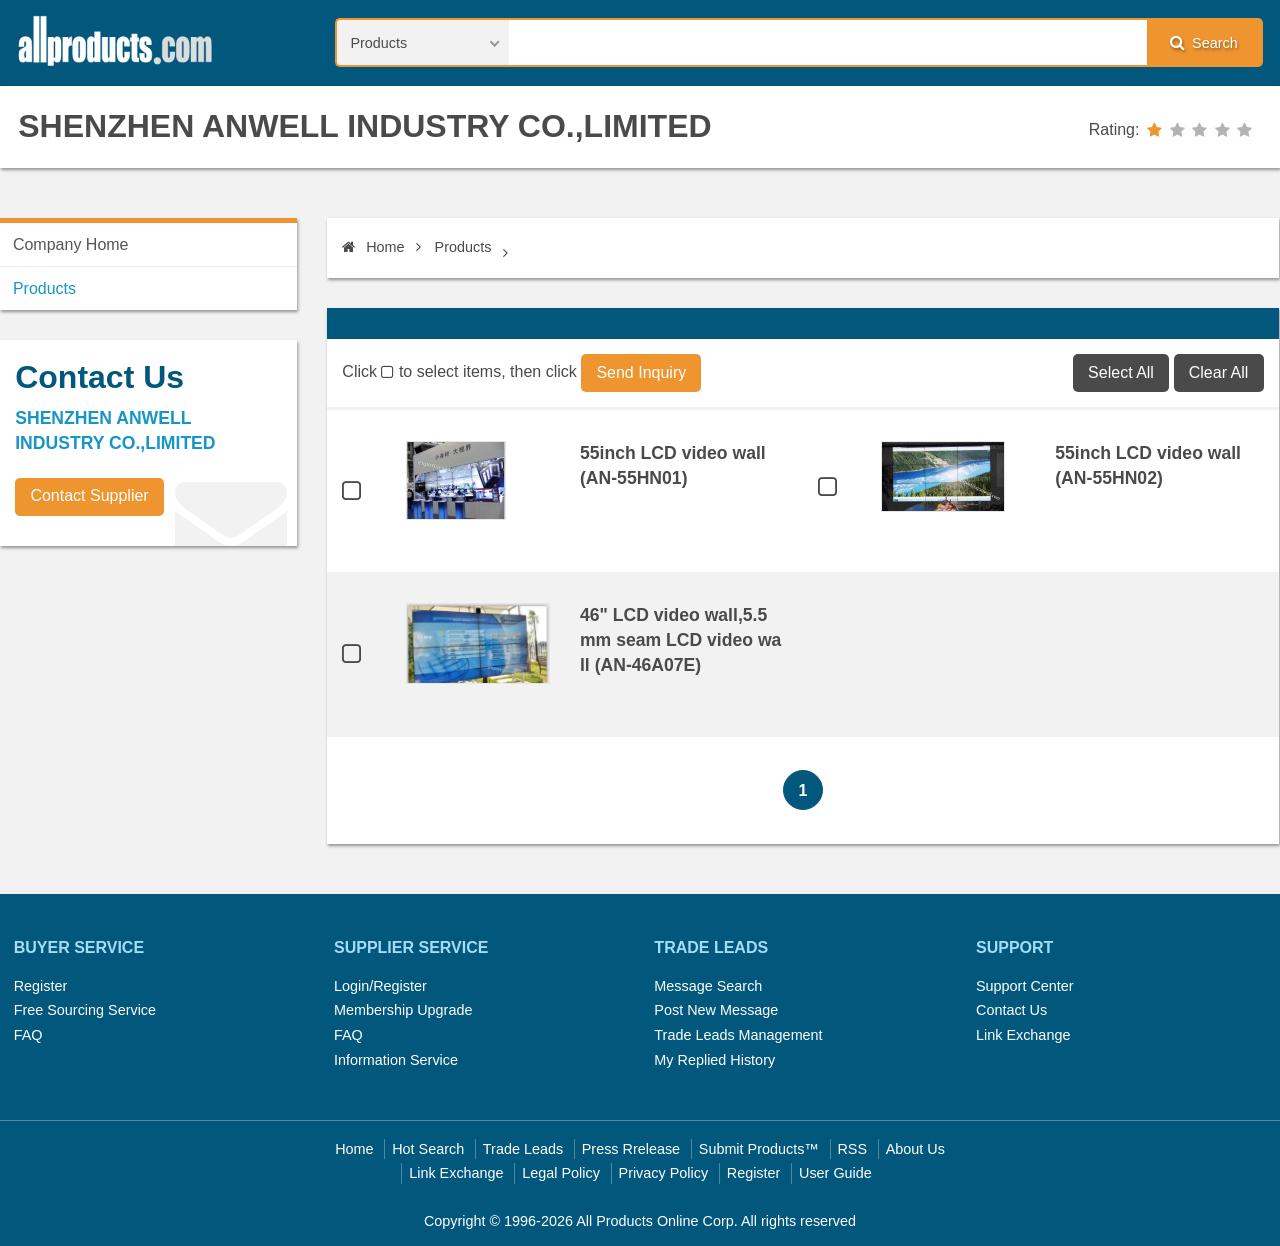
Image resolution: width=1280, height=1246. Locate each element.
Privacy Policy (664, 1173)
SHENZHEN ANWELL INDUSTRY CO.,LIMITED (364, 126)
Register (41, 986)
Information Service (396, 1060)
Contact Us (1011, 1010)
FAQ (28, 1035)
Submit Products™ (759, 1149)
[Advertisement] (150, 701)
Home (373, 247)
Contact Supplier (89, 495)
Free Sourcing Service (85, 1010)
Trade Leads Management (738, 1035)
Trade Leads (523, 1149)
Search (1204, 42)
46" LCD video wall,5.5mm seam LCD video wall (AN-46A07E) (680, 640)
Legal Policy (561, 1173)
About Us (915, 1149)
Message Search (708, 986)
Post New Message (716, 1010)
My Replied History (714, 1060)
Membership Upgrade (403, 1010)
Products (463, 247)
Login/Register (380, 986)
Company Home (71, 244)
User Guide (835, 1173)
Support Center (1025, 986)
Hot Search (428, 1149)
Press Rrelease (631, 1149)
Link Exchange (1023, 1035)
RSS (852, 1149)
